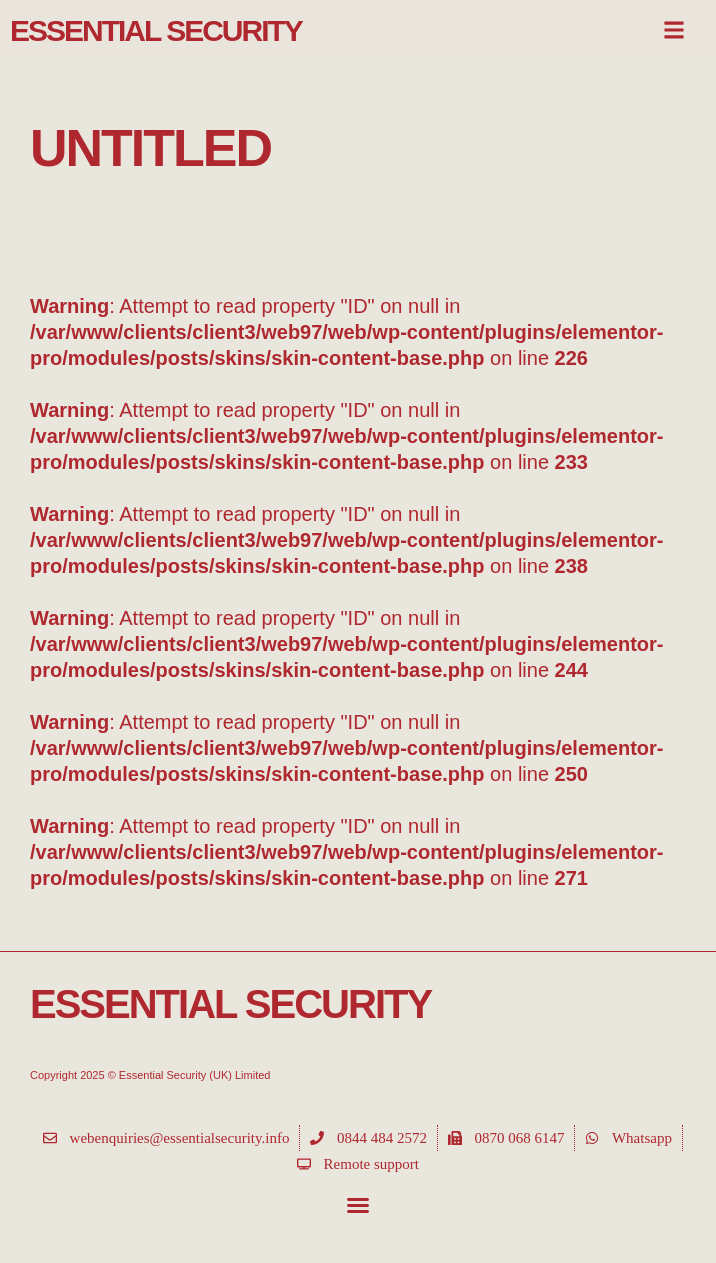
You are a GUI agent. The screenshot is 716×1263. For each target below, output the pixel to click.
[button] (358, 1205)
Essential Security (156, 30)
